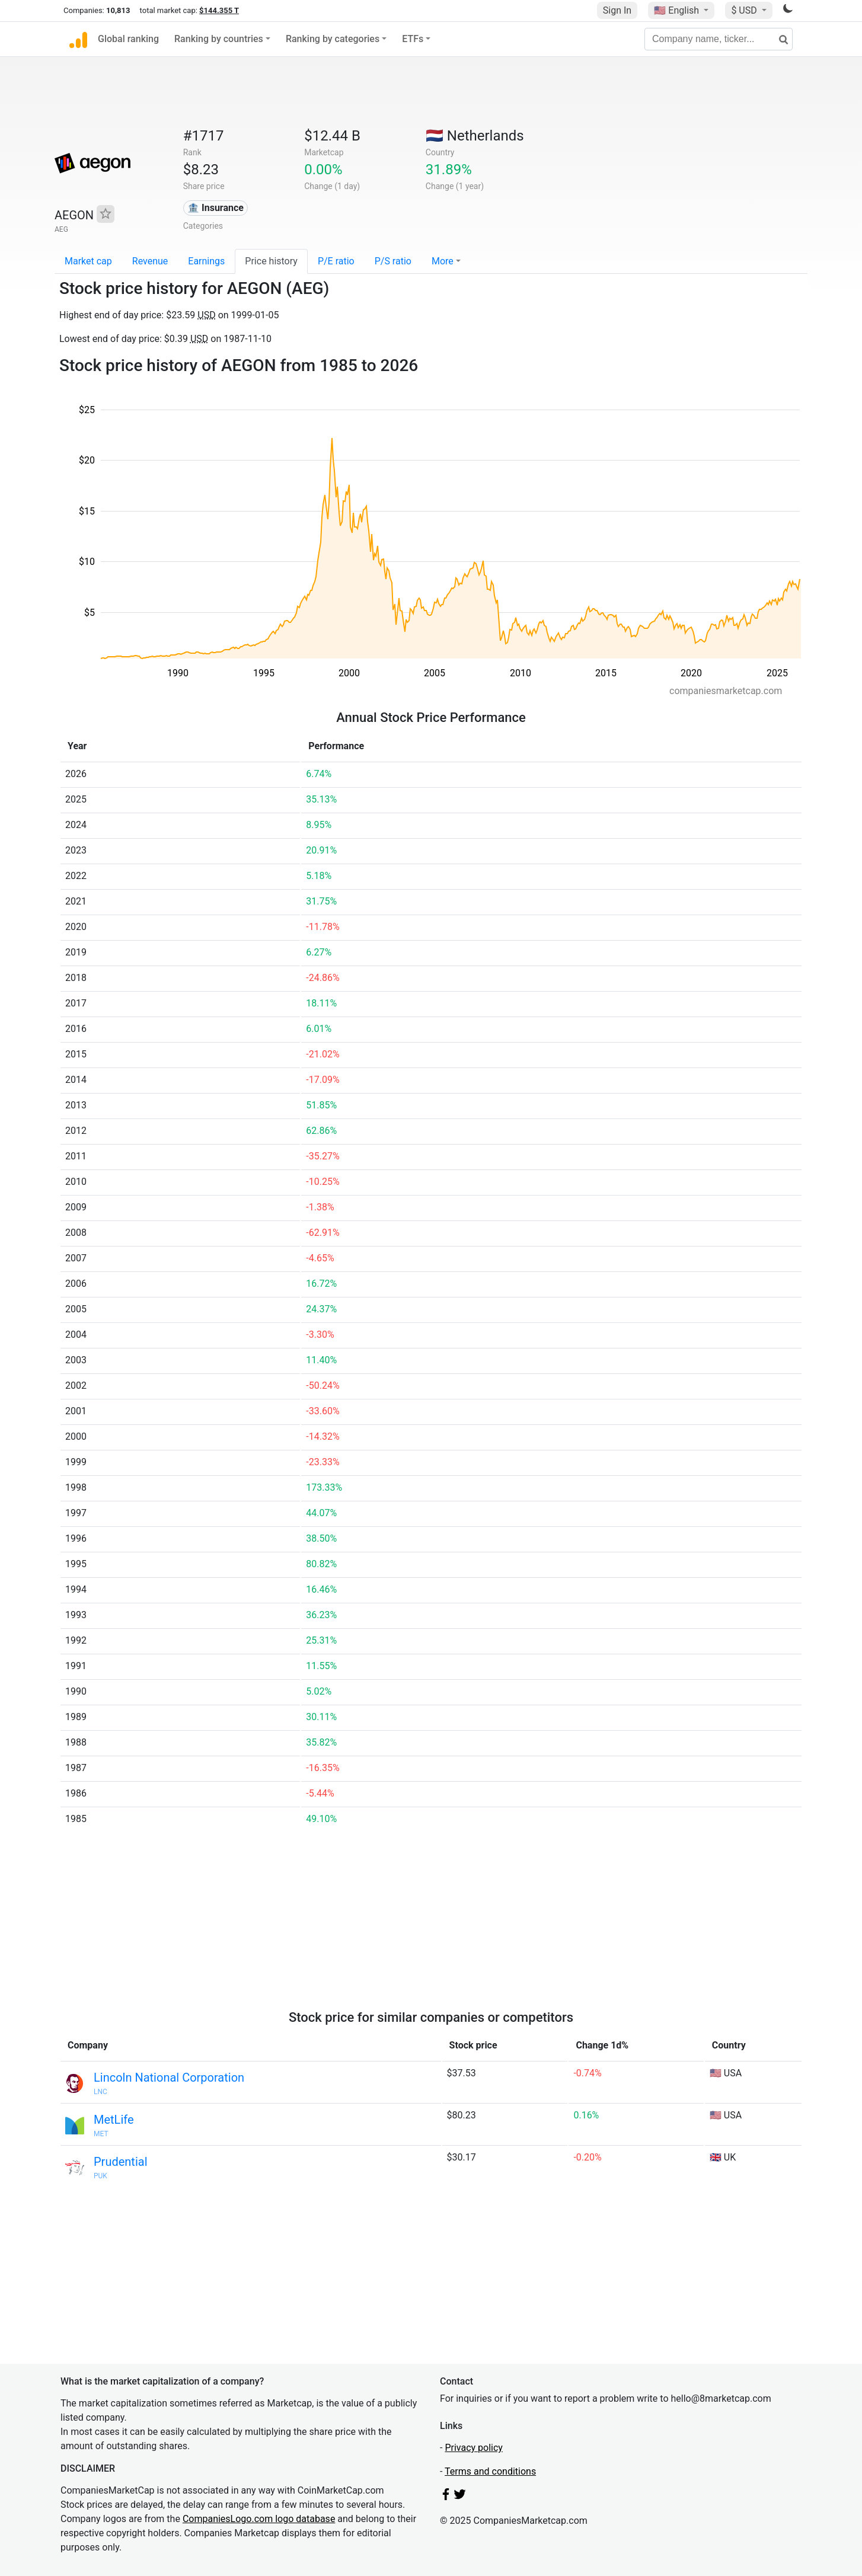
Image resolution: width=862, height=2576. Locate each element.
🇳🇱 (475, 135)
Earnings (206, 261)
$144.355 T (219, 10)
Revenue (150, 261)
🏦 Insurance (215, 207)
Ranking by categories (332, 38)
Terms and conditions (490, 2471)
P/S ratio (393, 261)
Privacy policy (474, 2447)
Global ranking (128, 38)
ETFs (412, 38)
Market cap (88, 261)
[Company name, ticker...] (718, 39)
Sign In (617, 10)
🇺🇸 (677, 10)
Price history (271, 261)
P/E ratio (336, 261)
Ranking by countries (218, 38)
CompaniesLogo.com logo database (259, 2518)
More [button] (443, 261)
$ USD (745, 10)
